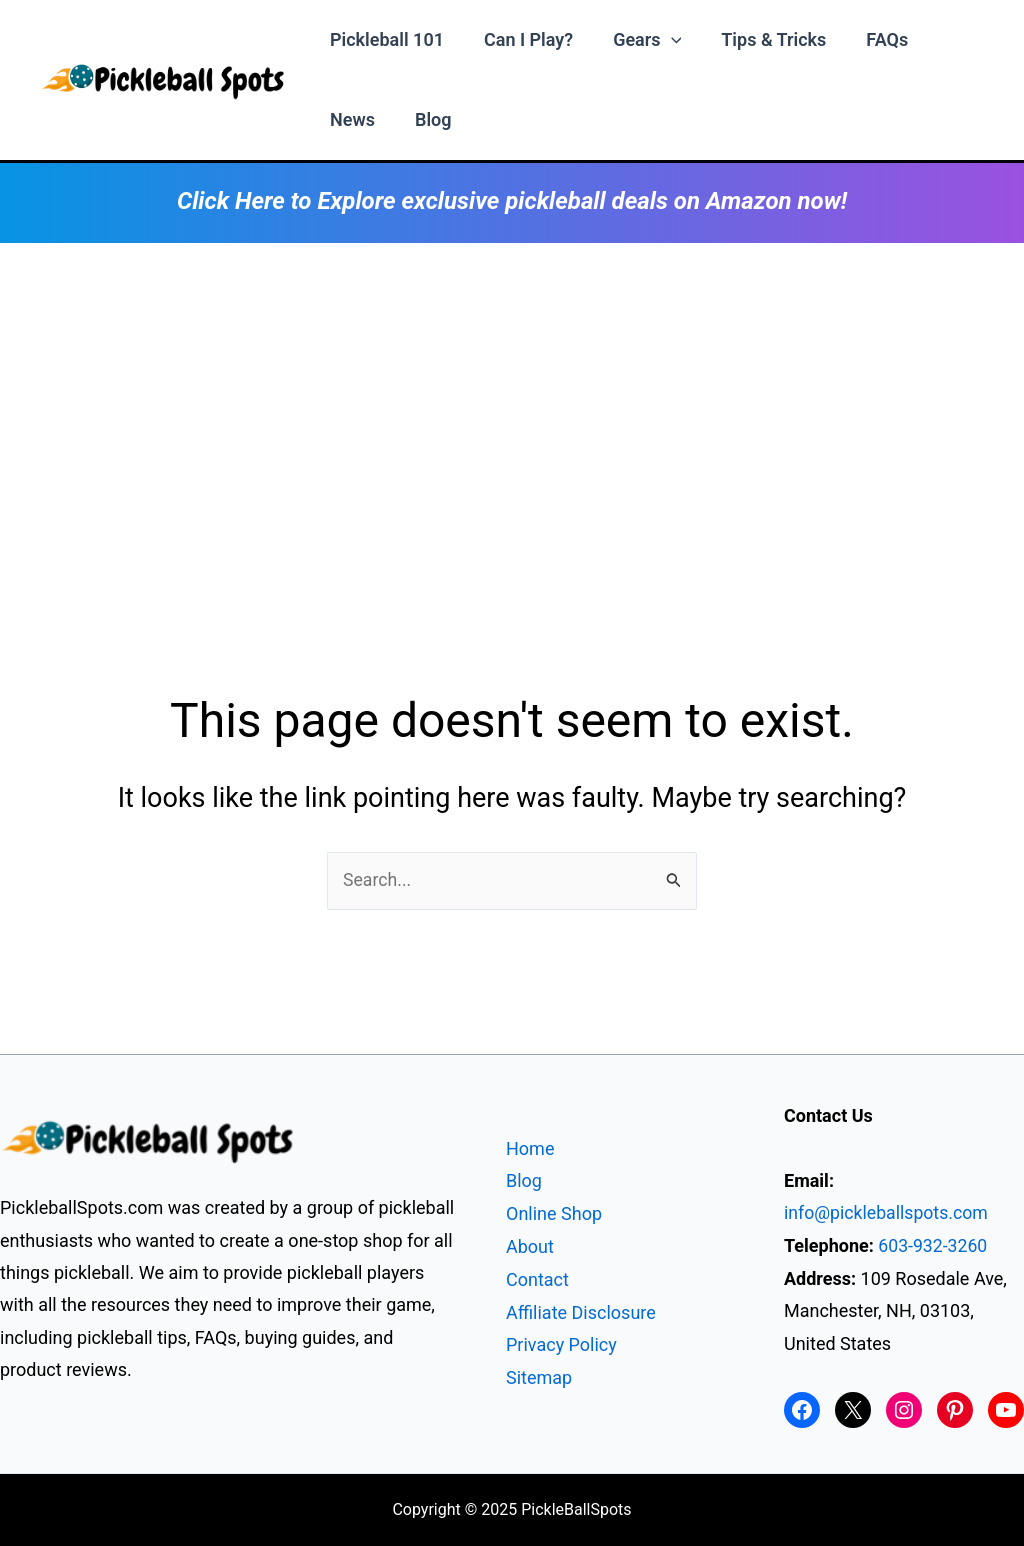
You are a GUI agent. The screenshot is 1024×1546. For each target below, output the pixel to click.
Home (530, 1149)
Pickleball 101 (385, 39)
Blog (427, 119)
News (350, 119)
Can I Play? (522, 39)
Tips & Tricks (759, 39)
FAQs (869, 39)
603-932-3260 (933, 1245)
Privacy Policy (561, 1344)
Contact (537, 1279)
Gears (637, 40)
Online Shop (554, 1214)
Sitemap (539, 1376)
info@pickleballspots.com (888, 1213)
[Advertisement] (512, 393)
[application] (661, 40)
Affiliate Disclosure (581, 1311)
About (530, 1247)
